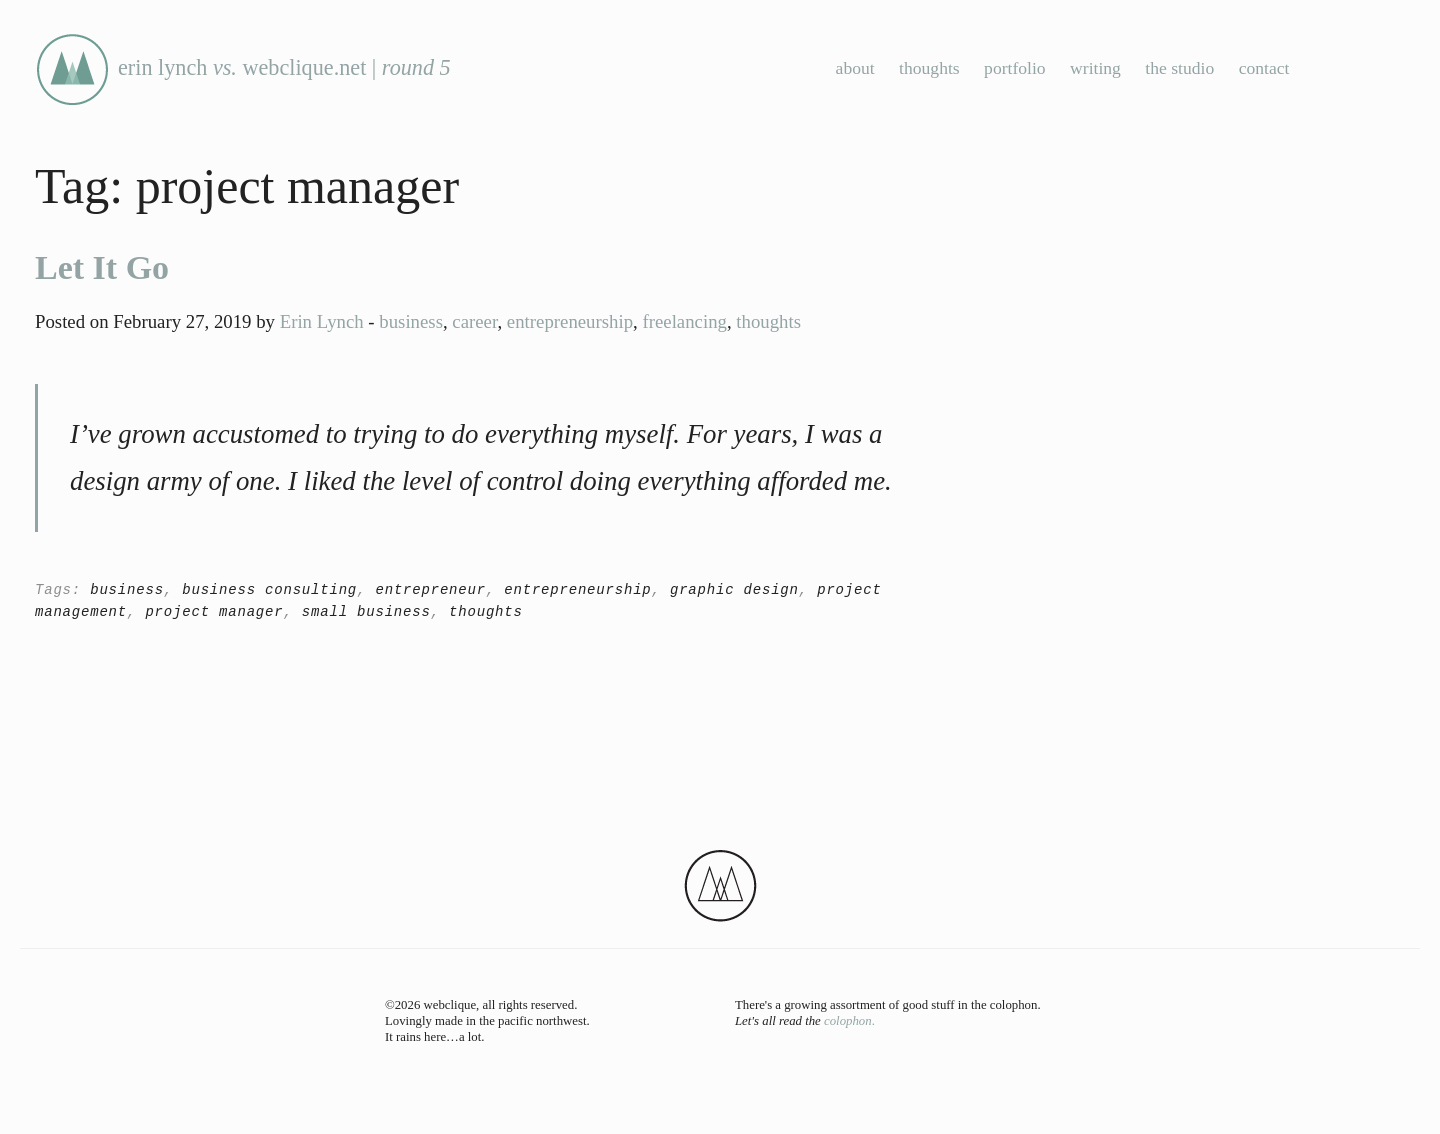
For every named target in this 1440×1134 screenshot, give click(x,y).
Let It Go (102, 267)
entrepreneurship (570, 321)
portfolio (1015, 68)
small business (366, 612)
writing (1095, 68)
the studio (1179, 68)
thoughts (929, 68)
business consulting (269, 590)
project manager (214, 612)
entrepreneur (430, 590)
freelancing (684, 321)
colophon (848, 1021)
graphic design (734, 590)
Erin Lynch (322, 321)
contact (1264, 68)
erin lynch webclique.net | (243, 67)
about (855, 68)
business (411, 321)
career (474, 321)
